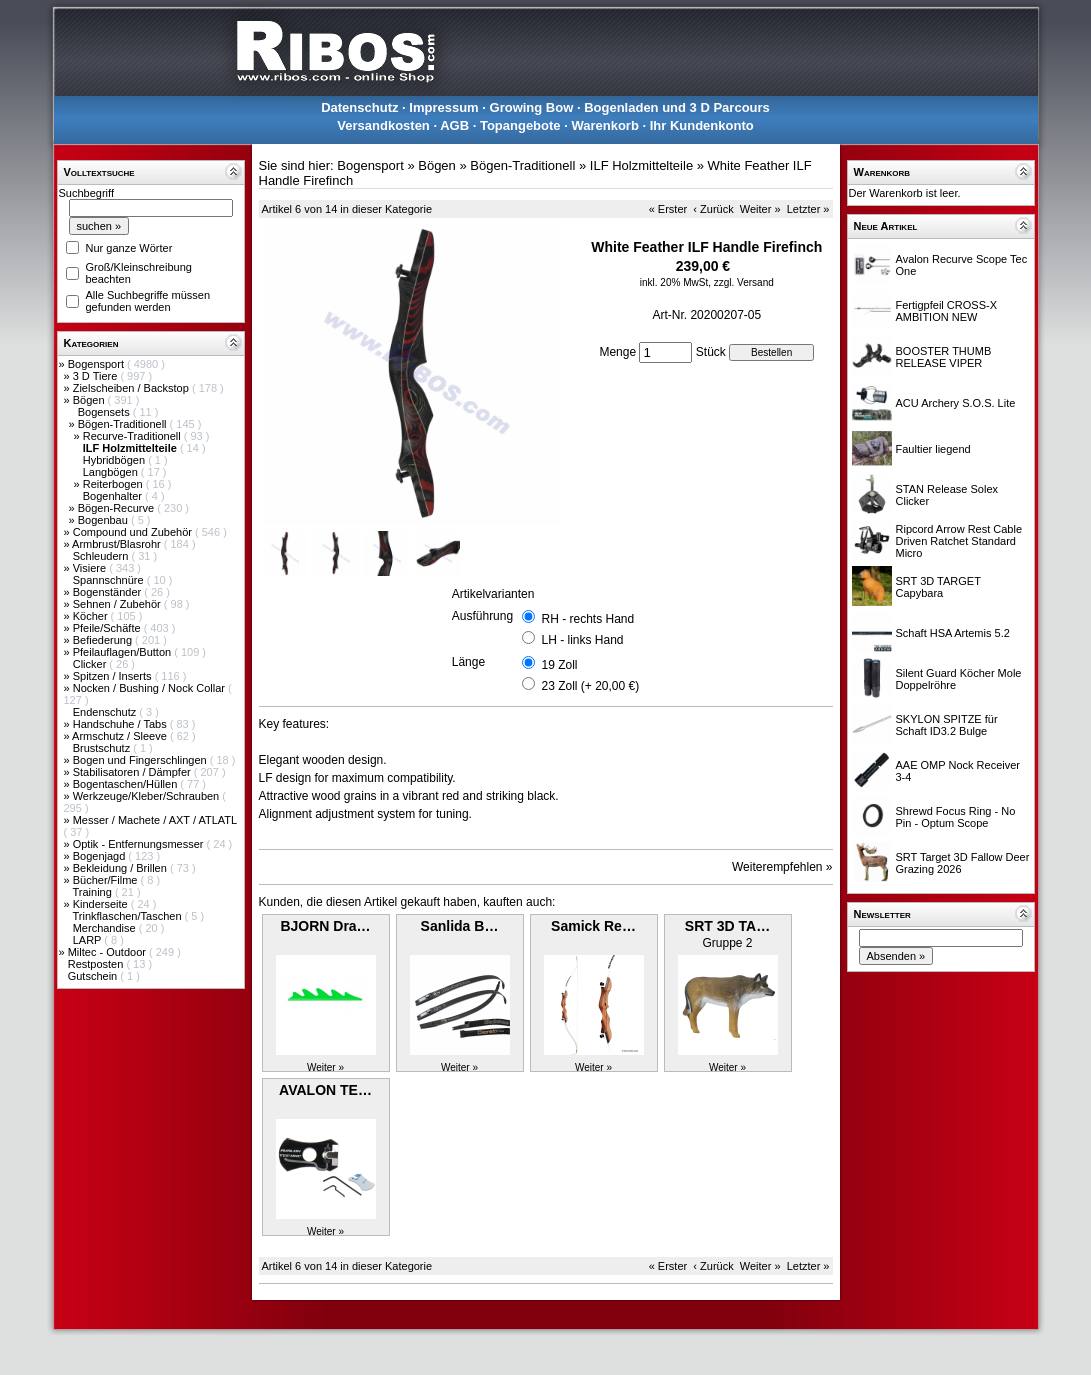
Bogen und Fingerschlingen (141, 760)
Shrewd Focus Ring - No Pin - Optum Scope (956, 817)
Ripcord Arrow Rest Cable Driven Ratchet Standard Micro (959, 541)
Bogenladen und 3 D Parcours (677, 107)
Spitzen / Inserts (114, 676)
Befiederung (104, 640)
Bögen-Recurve (118, 508)
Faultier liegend (933, 449)
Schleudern (102, 556)
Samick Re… (593, 926)
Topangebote (520, 125)
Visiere (91, 568)
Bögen (90, 400)
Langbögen (112, 472)
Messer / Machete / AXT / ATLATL (155, 820)
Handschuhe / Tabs (121, 724)
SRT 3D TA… (727, 926)
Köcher (92, 616)
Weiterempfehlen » (782, 867)
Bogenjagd (101, 856)
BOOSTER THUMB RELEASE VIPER (944, 357)
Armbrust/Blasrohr (118, 544)
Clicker (91, 664)
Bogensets (105, 412)
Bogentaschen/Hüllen (127, 784)
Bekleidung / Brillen (121, 868)
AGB (454, 125)
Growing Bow (532, 107)
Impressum (443, 107)
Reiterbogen (114, 484)
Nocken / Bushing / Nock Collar (150, 688)
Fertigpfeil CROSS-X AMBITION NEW (946, 311)
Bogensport (97, 364)
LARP (89, 940)
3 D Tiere (97, 376)
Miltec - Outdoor (108, 952)
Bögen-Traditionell (124, 424)
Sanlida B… (460, 926)
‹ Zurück (713, 209)
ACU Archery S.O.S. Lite (956, 403)
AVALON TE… (325, 1090)
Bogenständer (109, 592)
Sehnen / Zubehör (118, 604)
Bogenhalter (114, 496)
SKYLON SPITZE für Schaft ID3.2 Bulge (947, 725)
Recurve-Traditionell (133, 436)
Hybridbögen (115, 460)
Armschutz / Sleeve (121, 736)
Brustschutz (103, 748)
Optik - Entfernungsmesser (140, 844)
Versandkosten (383, 125)
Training (93, 892)
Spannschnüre (110, 580)
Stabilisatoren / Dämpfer (133, 772)
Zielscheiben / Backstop (132, 388)
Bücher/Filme (107, 880)
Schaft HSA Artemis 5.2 (953, 633)
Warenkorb (604, 125)
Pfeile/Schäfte (108, 628)
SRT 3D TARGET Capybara (938, 587)
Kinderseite (102, 904)
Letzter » (808, 209)
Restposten (97, 964)
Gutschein (94, 976)
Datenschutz (359, 107)
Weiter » (760, 209)
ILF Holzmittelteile (641, 165)
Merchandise (106, 928)
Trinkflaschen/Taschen (128, 916)
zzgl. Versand (744, 282)
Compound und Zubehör (134, 532)
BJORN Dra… (325, 926)
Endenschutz (106, 712)
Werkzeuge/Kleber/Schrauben (148, 796)
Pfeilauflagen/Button (124, 652)
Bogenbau (104, 520)
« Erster (668, 209)
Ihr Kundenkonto (702, 125)
